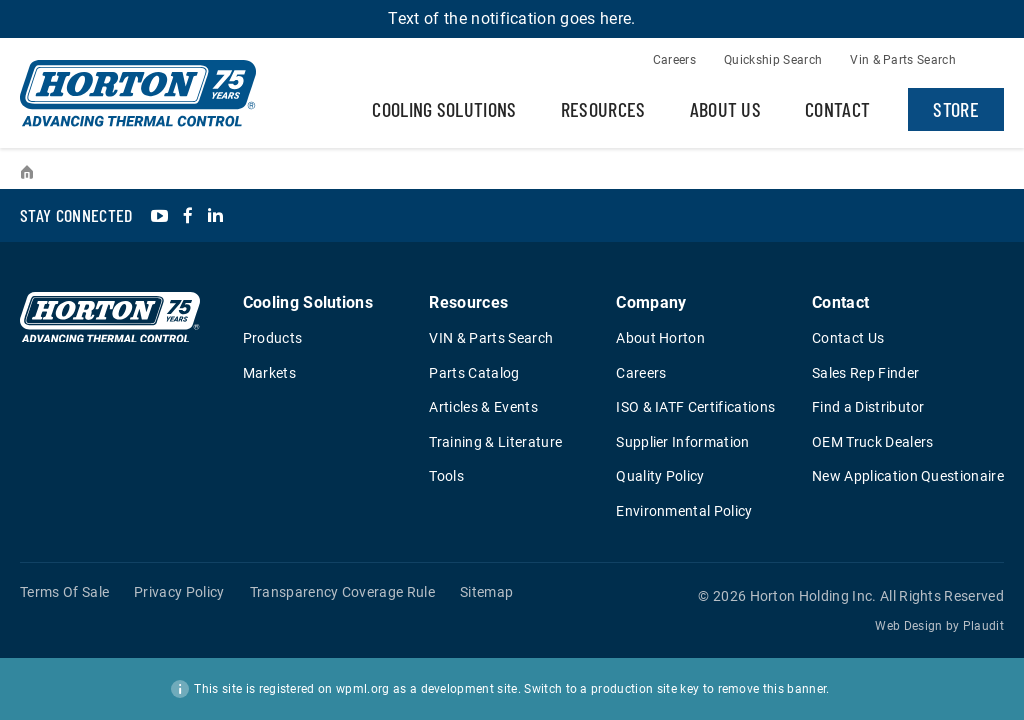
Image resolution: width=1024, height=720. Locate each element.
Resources (603, 109)
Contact (837, 109)
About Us (726, 109)
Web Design (908, 626)
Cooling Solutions (444, 109)
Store (956, 109)
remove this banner (772, 689)
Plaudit (983, 626)
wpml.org (363, 689)
